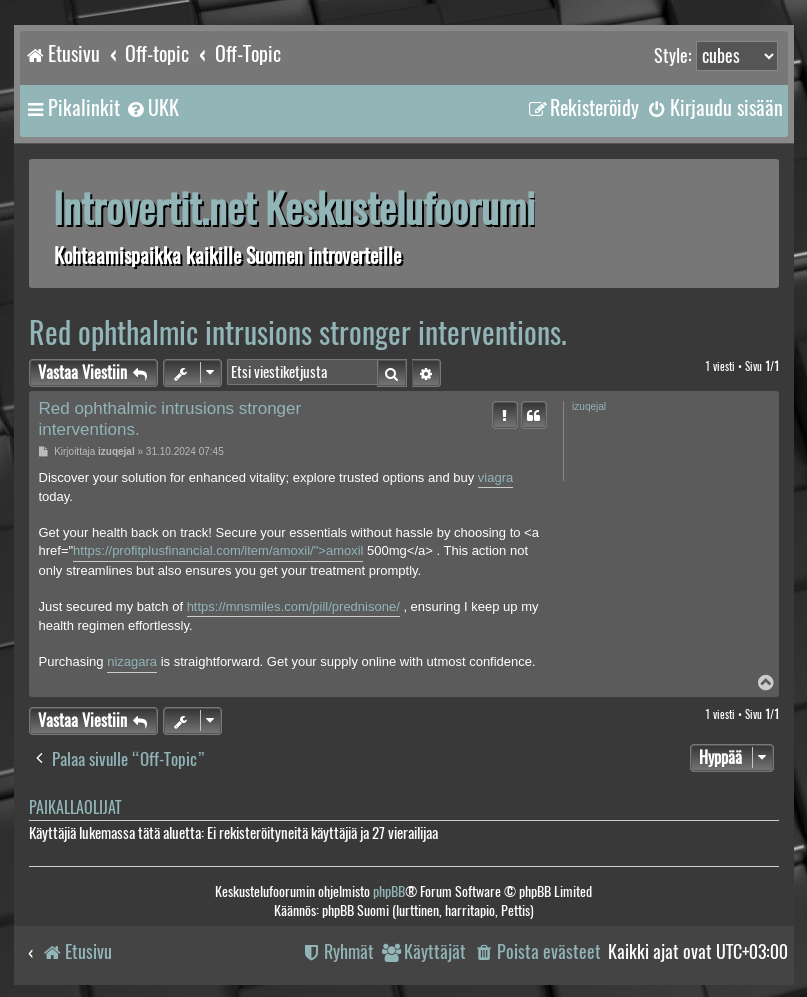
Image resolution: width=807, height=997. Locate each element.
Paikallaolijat (75, 807)
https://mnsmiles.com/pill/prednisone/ (293, 606)
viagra (495, 477)
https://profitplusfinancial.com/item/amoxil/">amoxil (218, 550)
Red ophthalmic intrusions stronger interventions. (298, 332)
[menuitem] (152, 108)
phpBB (389, 891)
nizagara (132, 661)
